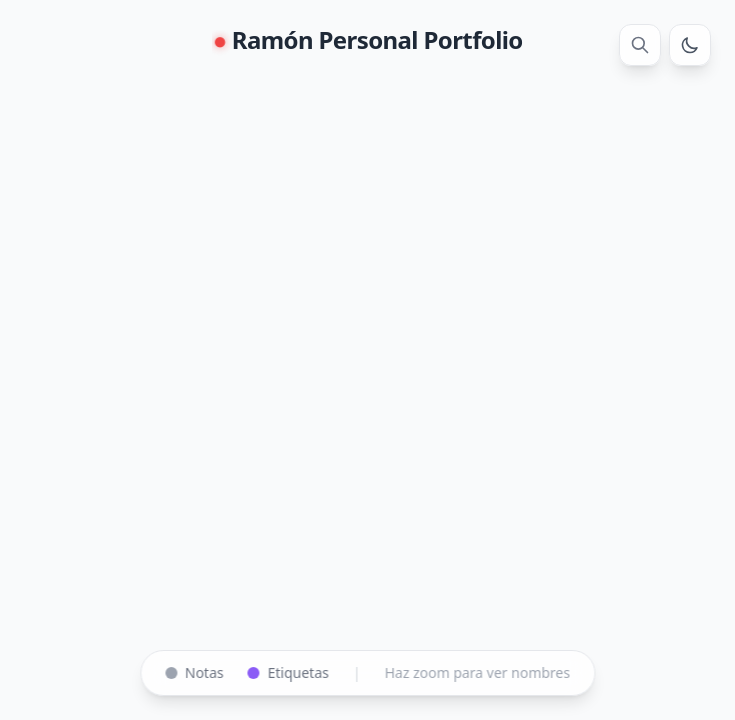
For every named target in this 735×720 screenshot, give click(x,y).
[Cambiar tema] (690, 45)
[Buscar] (640, 45)
